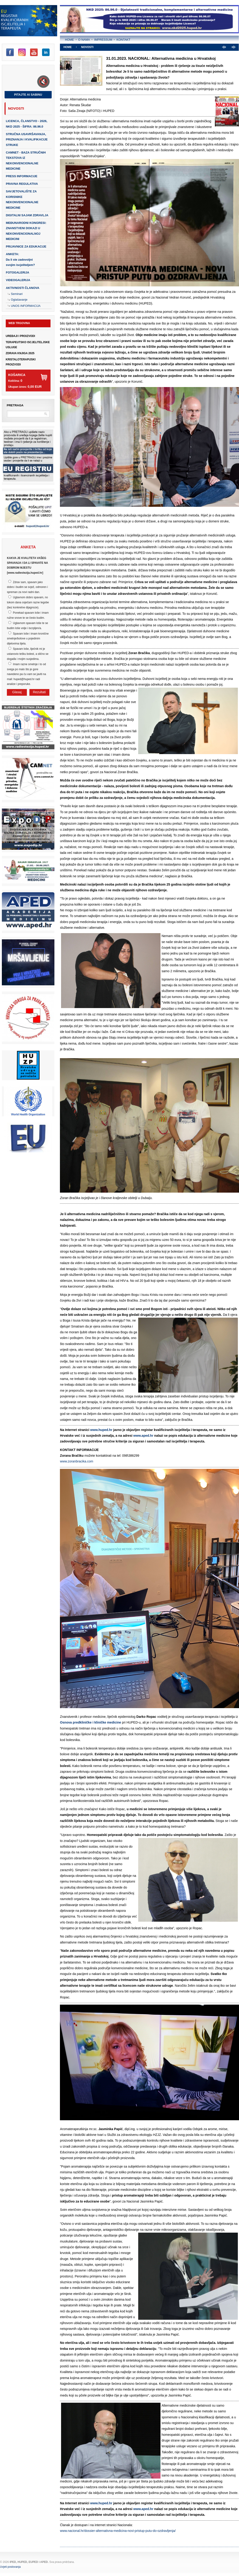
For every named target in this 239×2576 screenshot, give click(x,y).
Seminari (16, 294)
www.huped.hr (101, 1430)
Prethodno (224, 47)
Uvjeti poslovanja (10, 2566)
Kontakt (123, 39)
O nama (84, 39)
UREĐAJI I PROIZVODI (20, 336)
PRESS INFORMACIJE (21, 176)
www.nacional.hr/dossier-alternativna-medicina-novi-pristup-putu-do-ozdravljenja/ (118, 2531)
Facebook (10, 52)
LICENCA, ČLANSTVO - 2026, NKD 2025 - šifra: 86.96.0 (26, 123)
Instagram (22, 52)
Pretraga (15, 405)
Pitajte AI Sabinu (28, 94)
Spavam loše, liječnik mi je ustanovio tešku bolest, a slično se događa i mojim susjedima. (27, 654)
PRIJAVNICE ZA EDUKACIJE (26, 246)
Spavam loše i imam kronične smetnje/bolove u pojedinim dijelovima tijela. (28, 638)
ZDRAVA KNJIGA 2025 (20, 353)
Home (69, 39)
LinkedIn (46, 52)
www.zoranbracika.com (76, 1461)
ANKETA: (20, 259)
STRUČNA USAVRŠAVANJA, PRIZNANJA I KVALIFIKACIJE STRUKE (27, 139)
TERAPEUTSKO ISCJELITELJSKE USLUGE (28, 345)
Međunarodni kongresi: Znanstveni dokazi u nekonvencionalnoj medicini (26, 231)
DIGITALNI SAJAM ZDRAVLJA (27, 215)
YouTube (34, 52)
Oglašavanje (19, 299)
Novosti (16, 108)
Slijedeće (234, 47)
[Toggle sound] (43, 81)
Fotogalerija (17, 272)
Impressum (103, 39)
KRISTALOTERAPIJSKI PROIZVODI (21, 362)
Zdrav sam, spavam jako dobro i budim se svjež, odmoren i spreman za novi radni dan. (27, 587)
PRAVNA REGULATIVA (22, 183)
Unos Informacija (25, 306)
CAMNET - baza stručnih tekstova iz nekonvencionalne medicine (26, 160)
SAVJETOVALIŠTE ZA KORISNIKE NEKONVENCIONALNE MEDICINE (22, 199)
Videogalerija (18, 280)
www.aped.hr (143, 1435)
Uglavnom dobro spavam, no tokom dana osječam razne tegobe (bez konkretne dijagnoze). (28, 602)
